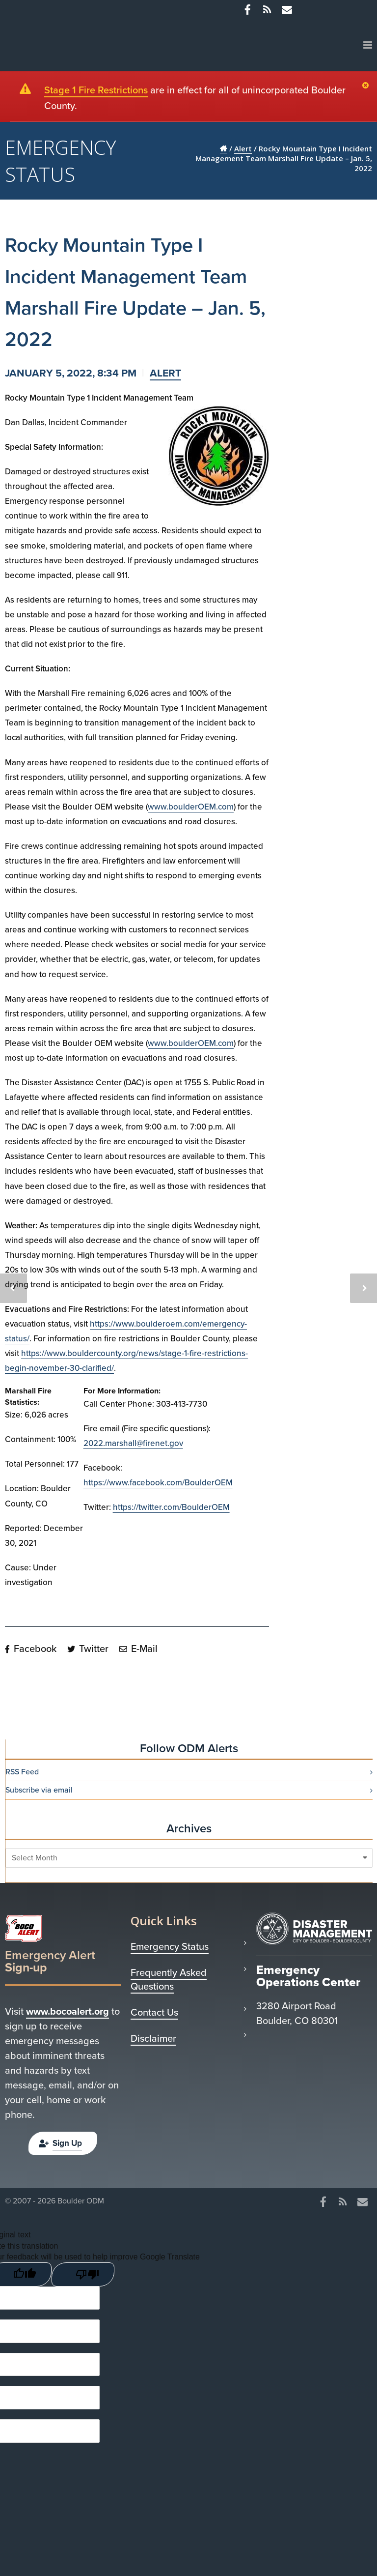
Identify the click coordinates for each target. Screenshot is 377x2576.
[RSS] (267, 10)
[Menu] (367, 45)
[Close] (368, 86)
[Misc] (286, 10)
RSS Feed (22, 1771)
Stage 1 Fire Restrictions (96, 90)
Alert (165, 372)
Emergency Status (170, 1946)
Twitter (87, 1648)
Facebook (30, 1648)
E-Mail (138, 1648)
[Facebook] (247, 10)
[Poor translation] (83, 2271)
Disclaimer (153, 2038)
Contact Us (154, 2012)
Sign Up (60, 2143)
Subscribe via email (39, 1790)
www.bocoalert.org (67, 2011)
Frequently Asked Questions (169, 1979)
